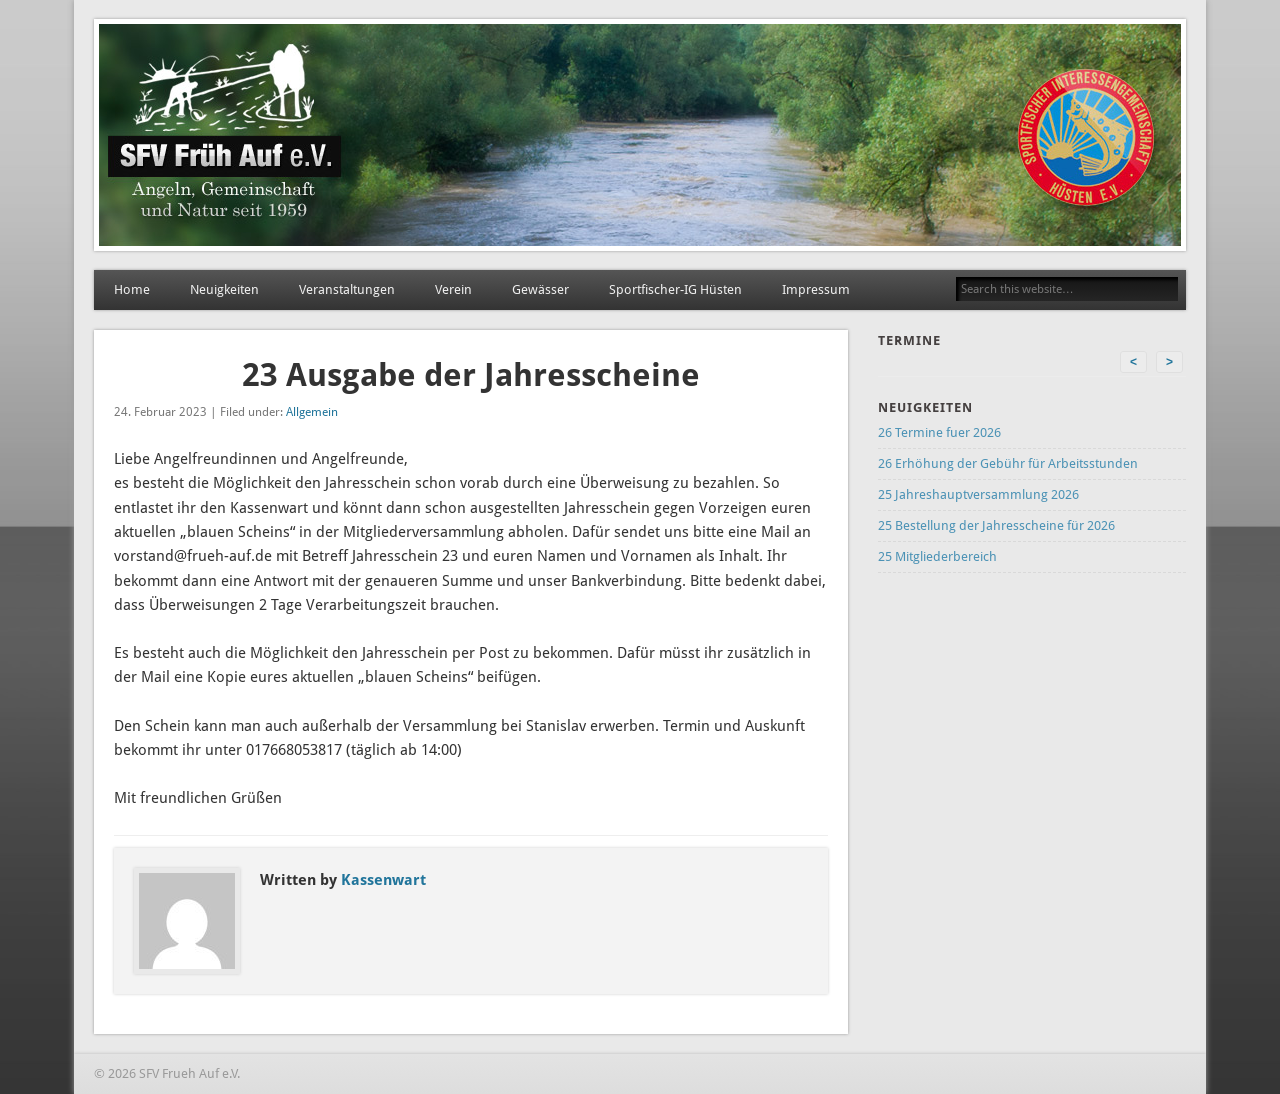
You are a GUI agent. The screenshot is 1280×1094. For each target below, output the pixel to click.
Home (132, 289)
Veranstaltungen (347, 289)
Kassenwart (383, 880)
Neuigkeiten (224, 289)
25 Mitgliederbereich (937, 556)
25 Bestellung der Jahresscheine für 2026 (996, 525)
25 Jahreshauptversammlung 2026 (978, 494)
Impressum (816, 289)
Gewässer (540, 289)
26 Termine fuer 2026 (939, 432)
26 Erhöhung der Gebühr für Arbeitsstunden (1008, 463)
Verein (453, 289)
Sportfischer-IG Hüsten (675, 289)
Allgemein (312, 412)
